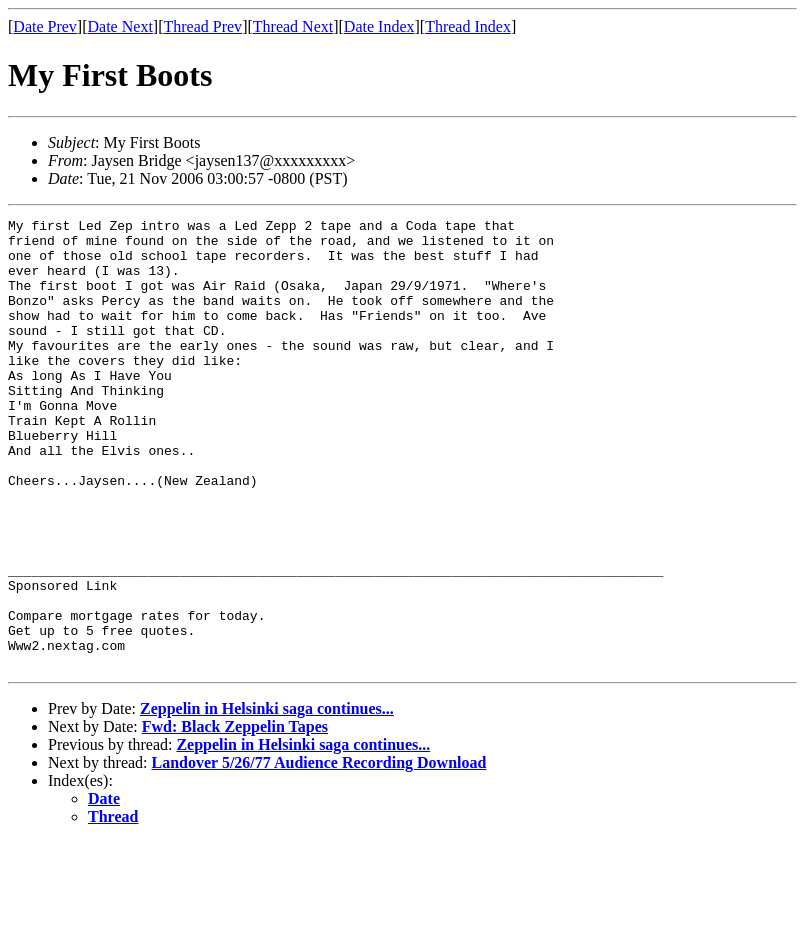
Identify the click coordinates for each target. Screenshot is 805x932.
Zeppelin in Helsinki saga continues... (267, 798)
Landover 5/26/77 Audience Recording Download (319, 852)
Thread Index (468, 26)
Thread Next (293, 26)
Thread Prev (202, 26)
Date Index (379, 26)
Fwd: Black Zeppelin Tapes (235, 816)
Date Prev (45, 26)
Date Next (120, 26)
